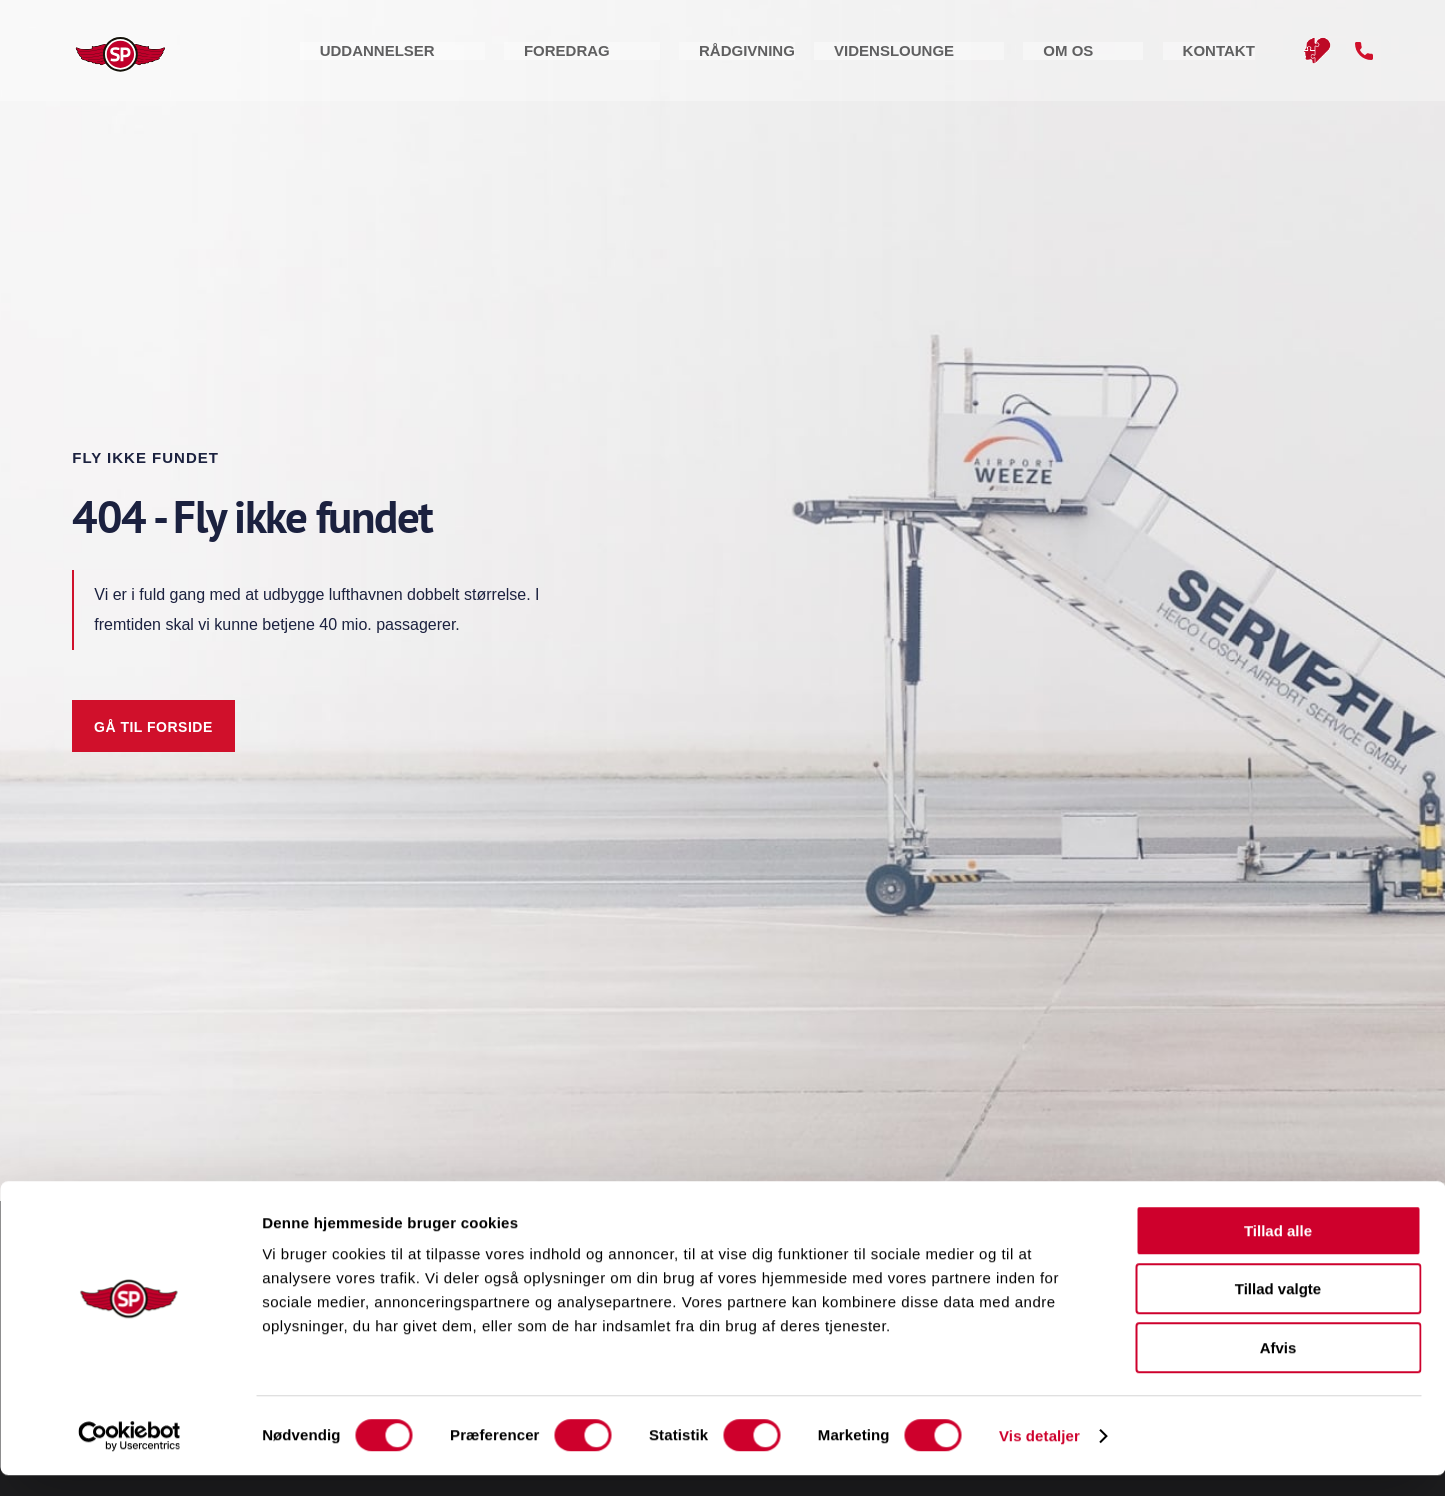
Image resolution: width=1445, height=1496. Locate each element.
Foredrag (772, 59)
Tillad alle (1278, 1251)
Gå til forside (153, 727)
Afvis (1278, 1368)
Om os (1146, 59)
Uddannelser (641, 59)
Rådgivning (893, 59)
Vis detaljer (1039, 1456)
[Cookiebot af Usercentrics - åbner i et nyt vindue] (129, 1457)
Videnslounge (1031, 59)
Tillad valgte (1278, 1310)
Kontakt (1237, 59)
